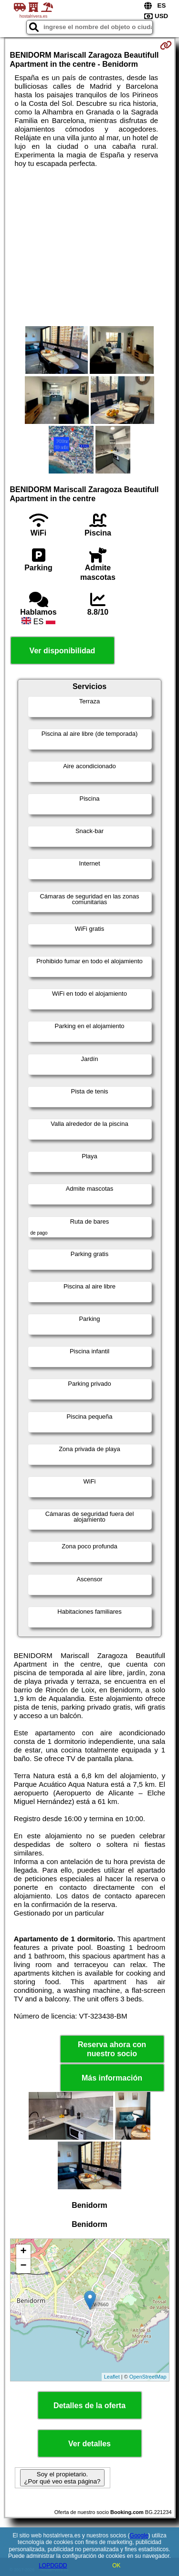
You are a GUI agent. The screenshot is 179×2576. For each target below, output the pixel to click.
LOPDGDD (53, 2565)
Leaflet (112, 2377)
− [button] (23, 2266)
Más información (112, 2078)
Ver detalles (89, 2444)
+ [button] (23, 2252)
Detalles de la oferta (89, 2405)
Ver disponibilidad (62, 651)
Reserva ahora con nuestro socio (112, 2049)
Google (139, 2535)
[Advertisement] (89, 247)
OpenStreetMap (148, 2377)
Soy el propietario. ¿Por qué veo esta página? (62, 2478)
